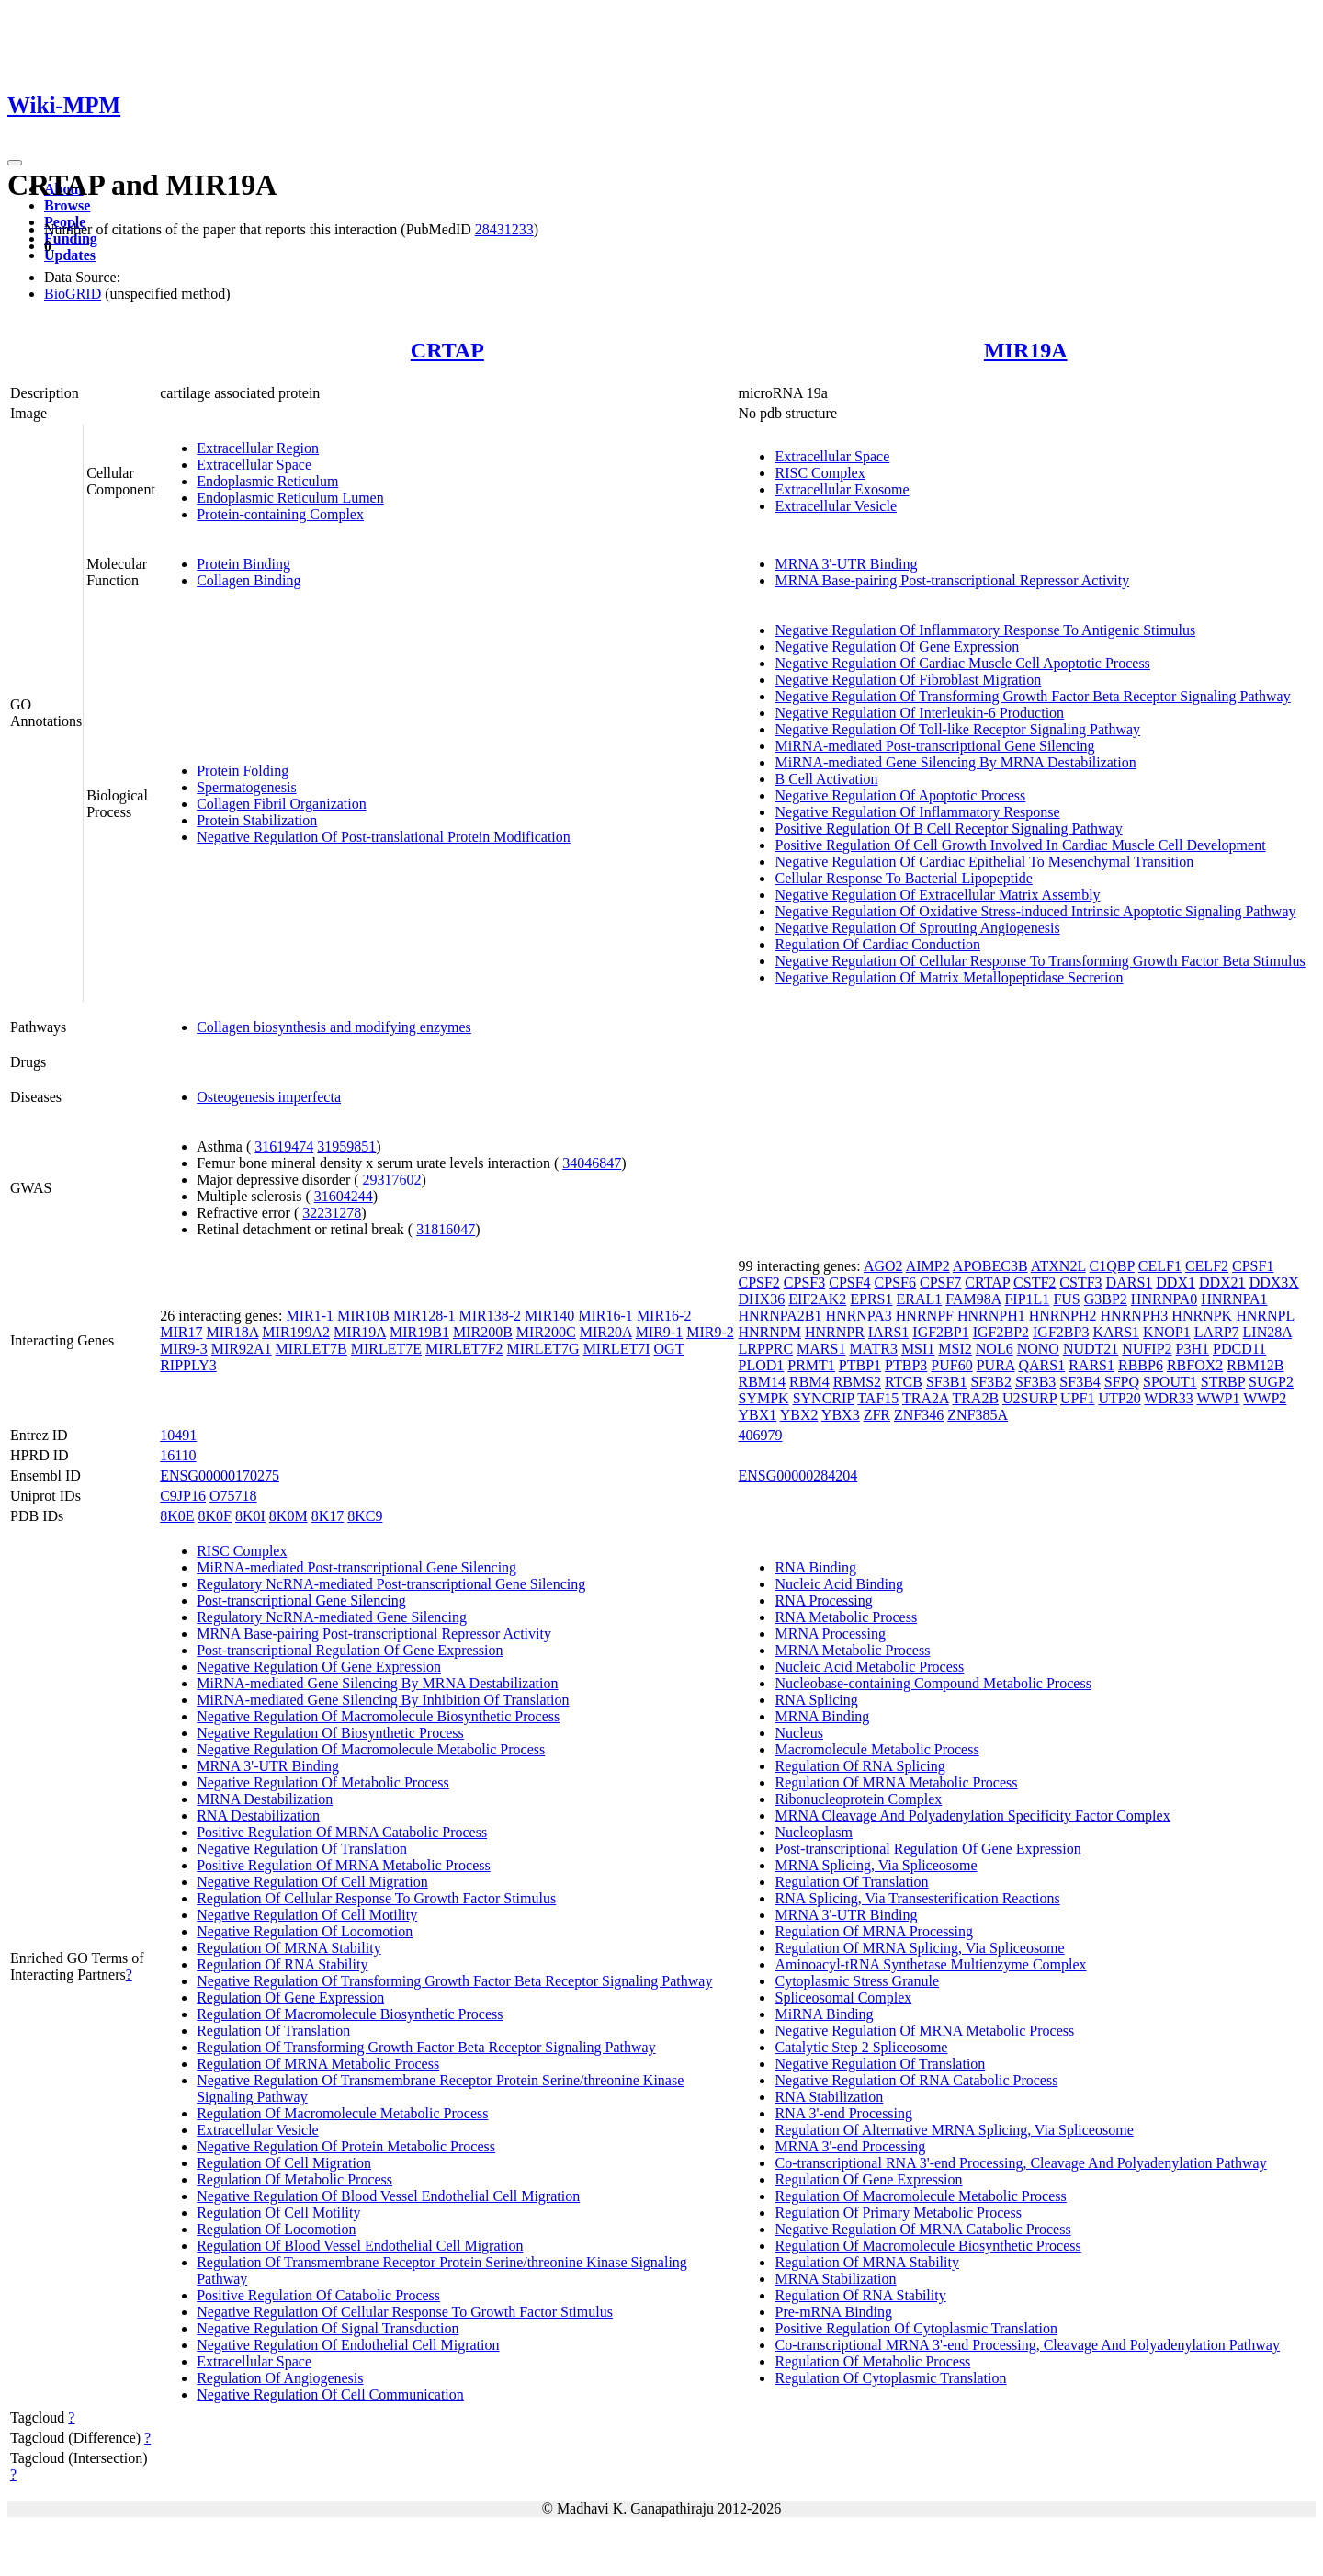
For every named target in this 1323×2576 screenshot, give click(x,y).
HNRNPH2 (1063, 1315)
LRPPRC (765, 1348)
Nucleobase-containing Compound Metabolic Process (933, 1683)
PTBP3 (906, 1365)
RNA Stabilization (829, 2097)
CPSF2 (758, 1282)
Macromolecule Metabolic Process (876, 1749)
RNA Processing (823, 1600)
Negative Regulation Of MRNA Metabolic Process (924, 2030)
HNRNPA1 (1234, 1299)
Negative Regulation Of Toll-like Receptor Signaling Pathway (957, 729)
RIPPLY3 (188, 1365)
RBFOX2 (1195, 1365)
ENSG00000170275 (219, 1475)
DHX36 (761, 1299)
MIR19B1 (419, 1332)
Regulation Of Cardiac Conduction (877, 944)
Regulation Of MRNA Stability (288, 1948)
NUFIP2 (1146, 1348)
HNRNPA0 (1164, 1299)
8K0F (215, 1516)
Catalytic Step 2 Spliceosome (861, 2047)
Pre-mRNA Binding (833, 2312)
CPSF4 (849, 1282)
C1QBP (1112, 1266)
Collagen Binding (248, 580)
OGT (669, 1348)
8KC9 (364, 1516)
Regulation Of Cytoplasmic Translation (890, 2378)
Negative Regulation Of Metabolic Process (323, 1782)
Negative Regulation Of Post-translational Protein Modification (384, 837)
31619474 (283, 1146)
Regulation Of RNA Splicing (859, 1766)
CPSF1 (1252, 1266)
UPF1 (1077, 1398)
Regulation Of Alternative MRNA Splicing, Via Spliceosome (954, 2130)
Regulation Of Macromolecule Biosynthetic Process (350, 2014)
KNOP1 (1167, 1332)
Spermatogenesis (246, 787)
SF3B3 (1035, 1382)
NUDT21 (1090, 1348)
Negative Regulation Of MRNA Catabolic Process (922, 2229)
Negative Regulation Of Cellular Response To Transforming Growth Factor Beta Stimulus (1040, 961)
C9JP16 (183, 1496)
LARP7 (1216, 1332)
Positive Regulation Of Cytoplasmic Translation (916, 2328)
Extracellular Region (258, 448)
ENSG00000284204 (797, 1475)
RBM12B (1255, 1365)
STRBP (1223, 1382)
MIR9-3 (184, 1348)
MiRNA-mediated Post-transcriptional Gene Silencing (934, 746)
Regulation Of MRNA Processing (874, 1931)
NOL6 (994, 1348)
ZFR (877, 1415)
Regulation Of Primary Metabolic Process (898, 2212)
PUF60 (951, 1365)
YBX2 (799, 1415)
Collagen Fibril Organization (282, 803)
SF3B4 (1079, 1382)
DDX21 (1222, 1282)
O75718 (233, 1496)
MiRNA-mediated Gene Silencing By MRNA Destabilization (955, 762)
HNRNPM (769, 1332)
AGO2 (883, 1266)
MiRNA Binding (824, 2014)
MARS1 (821, 1348)
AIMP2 (928, 1266)
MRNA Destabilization (265, 1799)
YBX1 (757, 1415)
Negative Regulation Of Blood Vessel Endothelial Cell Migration (388, 2196)
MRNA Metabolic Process (852, 1650)
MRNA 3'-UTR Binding (846, 564)
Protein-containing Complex (280, 514)
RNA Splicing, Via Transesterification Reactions (917, 1898)
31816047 (445, 1229)
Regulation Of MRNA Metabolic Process (318, 2063)
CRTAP (447, 350)
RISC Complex (820, 473)
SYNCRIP (823, 1398)
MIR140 (549, 1315)
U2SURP (1029, 1398)
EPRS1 (871, 1299)
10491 (178, 1435)
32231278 (331, 1212)
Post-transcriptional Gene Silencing (301, 1600)
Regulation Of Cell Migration (284, 2163)
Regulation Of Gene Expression (290, 1997)
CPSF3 (804, 1282)
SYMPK (763, 1398)
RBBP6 (1140, 1365)
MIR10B (363, 1315)
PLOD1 (761, 1365)
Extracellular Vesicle (836, 506)
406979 (760, 1435)
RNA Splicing (816, 1700)
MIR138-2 (490, 1315)
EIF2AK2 (817, 1299)
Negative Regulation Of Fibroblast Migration (908, 679)
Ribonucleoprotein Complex (858, 1799)
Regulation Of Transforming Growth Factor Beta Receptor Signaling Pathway (426, 2047)
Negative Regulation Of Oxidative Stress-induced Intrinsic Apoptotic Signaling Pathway (1035, 911)
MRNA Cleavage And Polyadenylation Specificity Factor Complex (972, 1815)
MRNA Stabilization (835, 2279)
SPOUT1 (1170, 1382)
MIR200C (546, 1332)
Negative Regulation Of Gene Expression (897, 646)
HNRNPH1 (991, 1315)
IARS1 (888, 1332)
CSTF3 (1080, 1282)
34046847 (591, 1163)
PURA (996, 1365)
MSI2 (954, 1348)
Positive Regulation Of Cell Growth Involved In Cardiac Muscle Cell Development (1020, 845)
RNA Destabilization (258, 1815)
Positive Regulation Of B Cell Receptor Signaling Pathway (948, 828)
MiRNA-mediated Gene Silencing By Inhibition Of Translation (383, 1700)
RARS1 (1091, 1365)
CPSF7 (940, 1282)
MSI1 (917, 1348)
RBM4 (809, 1382)
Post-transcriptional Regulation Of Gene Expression (350, 1650)
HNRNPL (1265, 1315)
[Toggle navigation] (14, 162)
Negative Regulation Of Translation (302, 1848)
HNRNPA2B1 (779, 1315)
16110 (178, 1455)
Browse (67, 205)
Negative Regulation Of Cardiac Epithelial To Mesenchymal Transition (984, 861)
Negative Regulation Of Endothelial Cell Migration (348, 2345)
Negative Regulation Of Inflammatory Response (917, 812)
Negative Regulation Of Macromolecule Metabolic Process (371, 1749)
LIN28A (1267, 1332)
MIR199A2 (296, 1332)
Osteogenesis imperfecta (269, 1097)
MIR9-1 (660, 1332)
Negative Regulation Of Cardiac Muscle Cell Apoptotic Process (962, 663)
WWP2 (1264, 1398)
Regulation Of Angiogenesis (280, 2378)
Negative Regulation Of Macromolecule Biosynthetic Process (378, 1716)
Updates (70, 255)
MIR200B (483, 1332)
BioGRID (72, 293)
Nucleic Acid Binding (839, 1584)
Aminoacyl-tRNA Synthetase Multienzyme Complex (930, 1964)
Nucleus (798, 1733)
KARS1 (1115, 1332)
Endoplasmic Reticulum (267, 481)
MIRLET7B (311, 1348)
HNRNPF (925, 1315)
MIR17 (181, 1332)
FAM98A (973, 1299)
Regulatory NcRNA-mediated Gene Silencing (332, 1617)
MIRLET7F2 (464, 1348)
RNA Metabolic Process (846, 1617)
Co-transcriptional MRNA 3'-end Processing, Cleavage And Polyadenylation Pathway (1027, 2345)
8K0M (288, 1516)
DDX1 (1175, 1282)
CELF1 (1160, 1266)
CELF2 (1206, 1266)
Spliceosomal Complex (843, 1997)
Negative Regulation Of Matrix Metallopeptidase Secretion (949, 977)
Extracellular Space (254, 464)
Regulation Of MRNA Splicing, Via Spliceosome (919, 1948)
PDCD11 (1239, 1348)
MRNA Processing (830, 1633)
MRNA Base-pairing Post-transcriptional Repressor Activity (952, 580)
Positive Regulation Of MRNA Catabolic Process (342, 1832)
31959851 (346, 1146)
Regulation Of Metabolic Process (294, 2179)
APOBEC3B (990, 1266)
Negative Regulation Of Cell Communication (330, 2394)
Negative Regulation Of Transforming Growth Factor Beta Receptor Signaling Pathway (1032, 696)
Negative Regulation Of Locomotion (305, 1931)
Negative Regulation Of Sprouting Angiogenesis (917, 928)
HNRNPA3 (858, 1315)
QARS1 (1042, 1365)
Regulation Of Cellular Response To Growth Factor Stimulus (376, 1898)
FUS (1066, 1299)
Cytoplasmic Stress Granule (857, 1981)
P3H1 (1192, 1348)
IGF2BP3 (1061, 1332)
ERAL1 (920, 1299)
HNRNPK (1201, 1315)
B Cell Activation (826, 779)
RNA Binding (815, 1567)
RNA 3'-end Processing (843, 2113)
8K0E (177, 1516)
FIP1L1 (1026, 1299)
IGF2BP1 (940, 1332)
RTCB (903, 1382)
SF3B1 (946, 1382)
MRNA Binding (822, 1716)
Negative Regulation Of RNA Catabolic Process (916, 2080)
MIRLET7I (616, 1348)
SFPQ (1121, 1382)
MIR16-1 (605, 1315)
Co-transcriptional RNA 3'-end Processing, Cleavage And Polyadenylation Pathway (1020, 2163)
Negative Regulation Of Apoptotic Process (900, 795)
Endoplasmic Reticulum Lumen (290, 497)
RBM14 (762, 1382)
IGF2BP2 (1001, 1332)
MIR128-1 (424, 1315)
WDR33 (1168, 1398)
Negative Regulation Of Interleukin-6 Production (919, 713)
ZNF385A (977, 1415)
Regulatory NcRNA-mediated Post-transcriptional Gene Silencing (391, 1584)
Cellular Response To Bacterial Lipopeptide (903, 878)
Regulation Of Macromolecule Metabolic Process (342, 2113)
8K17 (328, 1516)
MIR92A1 (241, 1348)
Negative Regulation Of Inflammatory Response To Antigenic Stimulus (985, 630)
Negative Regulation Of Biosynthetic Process (330, 1733)
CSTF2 (1034, 1282)
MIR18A (232, 1332)
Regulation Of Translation (273, 2030)
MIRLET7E (386, 1348)
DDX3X (1274, 1282)
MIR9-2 (710, 1332)
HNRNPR (835, 1332)
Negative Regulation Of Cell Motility (307, 1915)
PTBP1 (860, 1365)
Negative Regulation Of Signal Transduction (327, 2328)
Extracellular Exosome (842, 489)
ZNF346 (919, 1415)
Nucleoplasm (813, 1832)
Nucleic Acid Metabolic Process (869, 1666)
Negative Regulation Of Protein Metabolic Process (346, 2146)
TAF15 (878, 1398)
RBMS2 (857, 1382)
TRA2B (975, 1398)
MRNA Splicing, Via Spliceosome (876, 1865)
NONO (1038, 1348)
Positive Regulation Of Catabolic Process (318, 2295)
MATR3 (873, 1348)
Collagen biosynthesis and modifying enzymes (334, 1027)
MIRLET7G (543, 1348)
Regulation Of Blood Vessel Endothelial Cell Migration (360, 2245)
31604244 (343, 1196)
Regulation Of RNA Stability (282, 1964)
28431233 (504, 229)
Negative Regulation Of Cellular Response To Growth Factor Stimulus (405, 2312)
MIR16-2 (664, 1315)
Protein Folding (242, 770)
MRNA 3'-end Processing (850, 2146)
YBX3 (840, 1415)
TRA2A (925, 1398)
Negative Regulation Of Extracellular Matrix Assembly (937, 894)
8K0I (250, 1516)
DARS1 (1129, 1282)
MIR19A (1026, 350)
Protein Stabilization (257, 820)
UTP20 (1119, 1398)
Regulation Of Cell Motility (278, 2212)
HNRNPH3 (1135, 1315)
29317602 (392, 1179)
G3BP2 (1105, 1299)
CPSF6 (895, 1282)
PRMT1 (811, 1365)
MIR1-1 (310, 1315)
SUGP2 (1271, 1382)
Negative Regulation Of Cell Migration (312, 1881)
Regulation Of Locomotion (276, 2229)
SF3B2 (990, 1382)
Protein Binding (243, 564)
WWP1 (1217, 1398)
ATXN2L (1058, 1266)
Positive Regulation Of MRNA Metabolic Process (344, 1865)
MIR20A (606, 1332)
